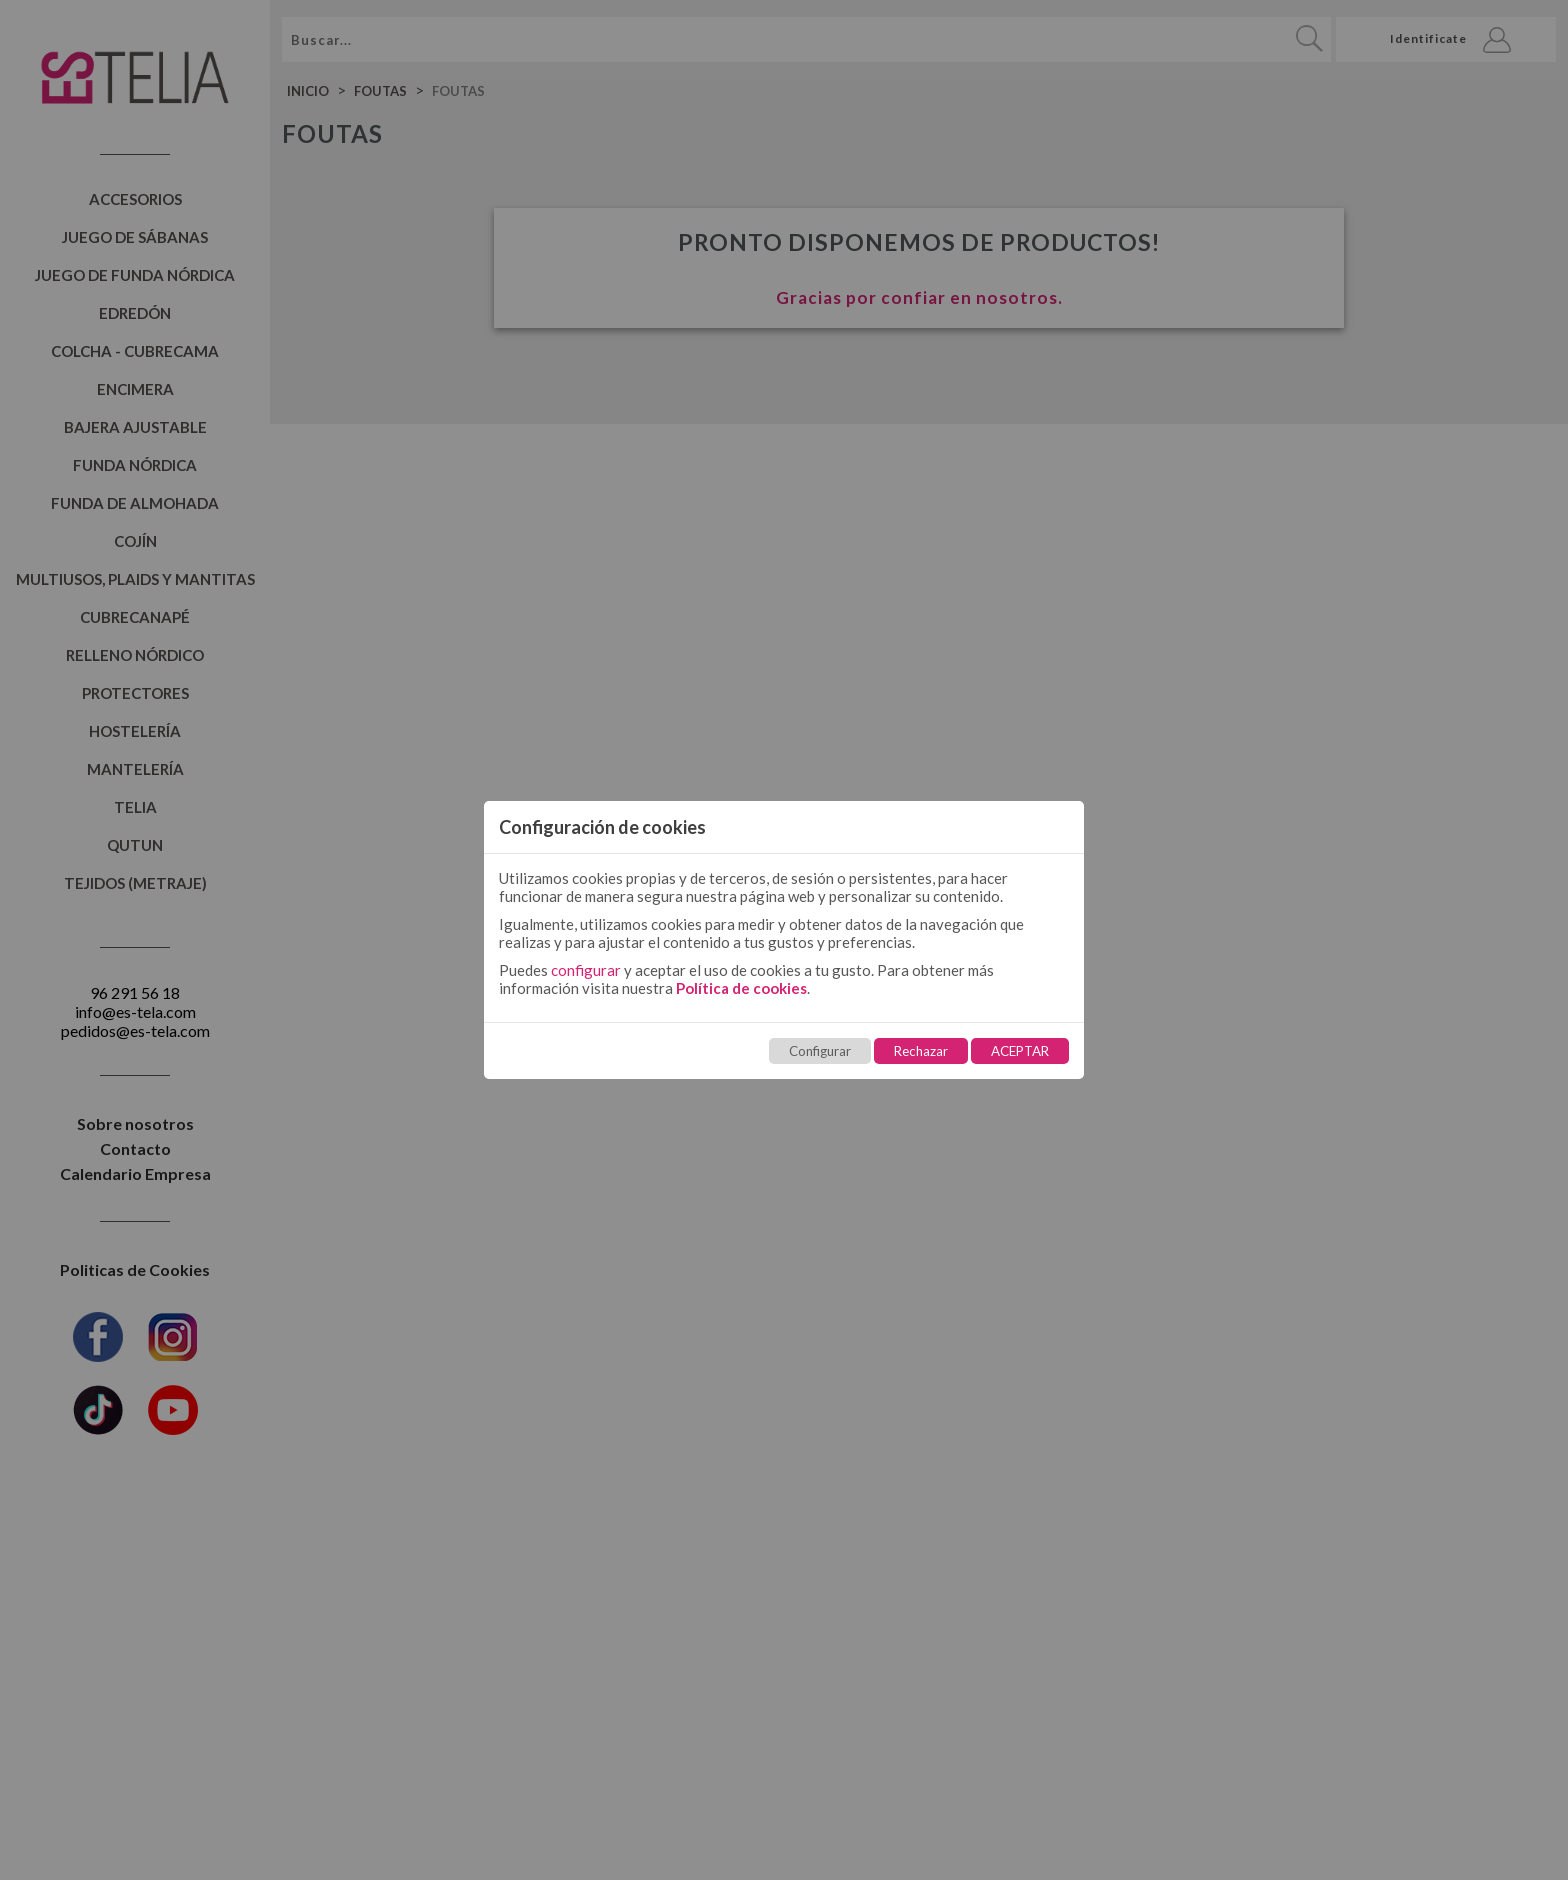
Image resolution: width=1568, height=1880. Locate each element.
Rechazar (921, 1051)
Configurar (820, 1051)
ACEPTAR (1020, 1051)
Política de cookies (741, 988)
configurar (586, 970)
